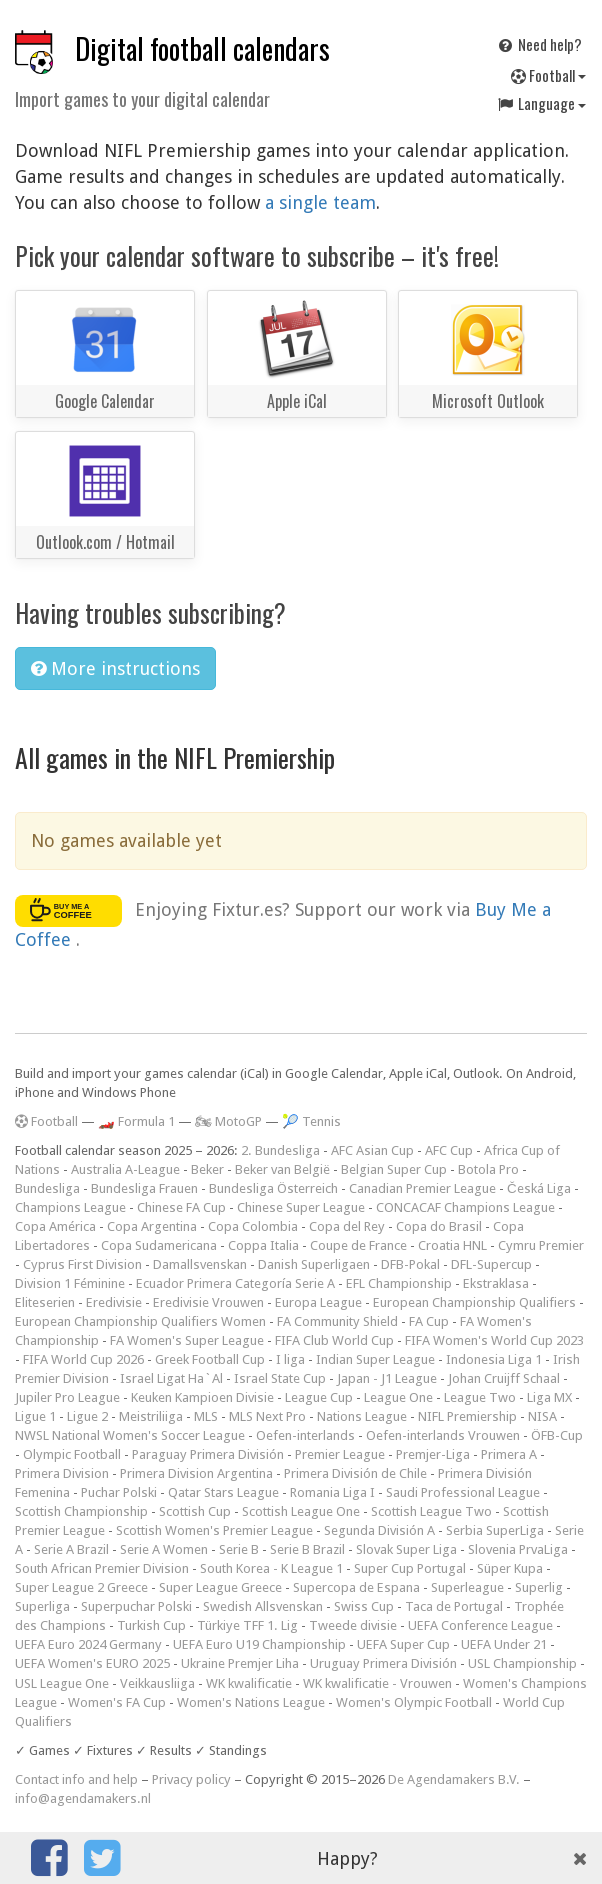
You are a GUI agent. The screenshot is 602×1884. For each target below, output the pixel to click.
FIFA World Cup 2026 (83, 1359)
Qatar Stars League (223, 1492)
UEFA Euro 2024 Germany (88, 1644)
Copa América (55, 1226)
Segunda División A (379, 1530)
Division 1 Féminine (70, 1283)
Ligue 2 (87, 1416)
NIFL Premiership (467, 1416)
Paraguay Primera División (208, 1454)
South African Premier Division (102, 1568)
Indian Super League (375, 1359)
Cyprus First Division (82, 1264)
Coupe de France (358, 1245)
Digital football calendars (202, 48)
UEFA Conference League (480, 1625)
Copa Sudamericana (159, 1245)
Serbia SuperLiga (495, 1530)
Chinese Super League (301, 1207)
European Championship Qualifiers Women (140, 1321)
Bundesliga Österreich (273, 1188)
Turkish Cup (151, 1625)
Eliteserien (45, 1302)
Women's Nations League (251, 1702)
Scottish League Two (431, 1511)
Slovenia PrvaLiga (518, 1549)
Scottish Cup (195, 1511)
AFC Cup (449, 1150)
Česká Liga (539, 1188)
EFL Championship (399, 1283)
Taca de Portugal (454, 1606)
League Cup (319, 1397)
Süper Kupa (510, 1568)
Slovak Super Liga (406, 1549)
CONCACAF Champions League (465, 1207)
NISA (542, 1416)
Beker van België (282, 1169)
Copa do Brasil (439, 1226)
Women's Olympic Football (414, 1702)
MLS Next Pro (267, 1416)
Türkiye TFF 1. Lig (247, 1625)
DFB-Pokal (410, 1264)
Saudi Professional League (463, 1492)
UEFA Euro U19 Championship (259, 1644)
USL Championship (522, 1663)
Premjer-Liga (433, 1454)
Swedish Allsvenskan (263, 1606)
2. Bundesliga (280, 1150)
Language (541, 103)
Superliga (42, 1606)
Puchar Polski (119, 1492)
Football (548, 75)
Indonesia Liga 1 (494, 1359)
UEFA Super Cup (403, 1644)
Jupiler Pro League (67, 1397)
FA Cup (429, 1321)
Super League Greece (220, 1587)
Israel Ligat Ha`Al (171, 1378)
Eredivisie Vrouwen (208, 1302)
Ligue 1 (35, 1416)
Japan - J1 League (387, 1378)
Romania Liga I (332, 1492)
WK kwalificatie (249, 1683)
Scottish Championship (81, 1511)
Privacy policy (191, 1779)
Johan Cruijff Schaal (504, 1378)
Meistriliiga (151, 1416)
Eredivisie (114, 1302)
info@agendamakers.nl (83, 1798)
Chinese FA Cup (181, 1207)
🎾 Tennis (311, 1121)
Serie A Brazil (71, 1549)
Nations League (362, 1416)
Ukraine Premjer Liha (240, 1663)
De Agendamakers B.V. (454, 1779)
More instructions (115, 668)
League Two (480, 1397)
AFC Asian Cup (372, 1150)
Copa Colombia (253, 1226)
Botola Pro (488, 1169)
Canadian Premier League (422, 1188)
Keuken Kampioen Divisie (202, 1397)
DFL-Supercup (491, 1264)
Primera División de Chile (355, 1473)
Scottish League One (301, 1511)
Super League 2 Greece (81, 1587)
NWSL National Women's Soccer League (130, 1435)
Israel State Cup (280, 1378)
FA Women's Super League (187, 1340)
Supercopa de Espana (356, 1587)
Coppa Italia (263, 1245)
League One (398, 1397)
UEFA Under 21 (504, 1644)
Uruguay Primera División (383, 1663)
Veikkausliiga (157, 1683)
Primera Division (62, 1473)
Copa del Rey (347, 1226)
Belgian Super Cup (394, 1169)
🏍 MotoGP (228, 1121)
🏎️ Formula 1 (136, 1121)
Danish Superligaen (314, 1264)
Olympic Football (72, 1454)
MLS (206, 1416)
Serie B (239, 1549)
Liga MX (549, 1397)
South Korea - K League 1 (271, 1568)
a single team (320, 202)
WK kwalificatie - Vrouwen (377, 1683)
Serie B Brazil (307, 1549)
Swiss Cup (364, 1606)
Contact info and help (76, 1779)
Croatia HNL (452, 1245)
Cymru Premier (541, 1245)
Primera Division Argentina (196, 1473)
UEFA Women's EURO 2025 (92, 1663)
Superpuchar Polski (136, 1606)
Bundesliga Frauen (144, 1188)
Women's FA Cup (117, 1702)
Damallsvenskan (200, 1264)
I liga (290, 1359)
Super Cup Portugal (410, 1568)
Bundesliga (47, 1188)
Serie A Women (164, 1549)
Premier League (340, 1454)
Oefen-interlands (305, 1435)
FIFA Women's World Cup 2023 (494, 1340)
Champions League (70, 1207)
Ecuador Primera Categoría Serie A (235, 1283)
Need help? (539, 44)
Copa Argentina (152, 1226)
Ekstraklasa (496, 1283)
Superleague (467, 1587)
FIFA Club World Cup (334, 1340)
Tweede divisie (353, 1625)
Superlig (539, 1587)
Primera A (509, 1454)
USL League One (62, 1683)
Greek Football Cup (210, 1359)
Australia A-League (125, 1169)
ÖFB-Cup (557, 1435)
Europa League (318, 1302)
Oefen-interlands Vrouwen (443, 1435)
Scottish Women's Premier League (214, 1530)
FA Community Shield (337, 1321)
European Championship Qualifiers (474, 1302)
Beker (207, 1169)
